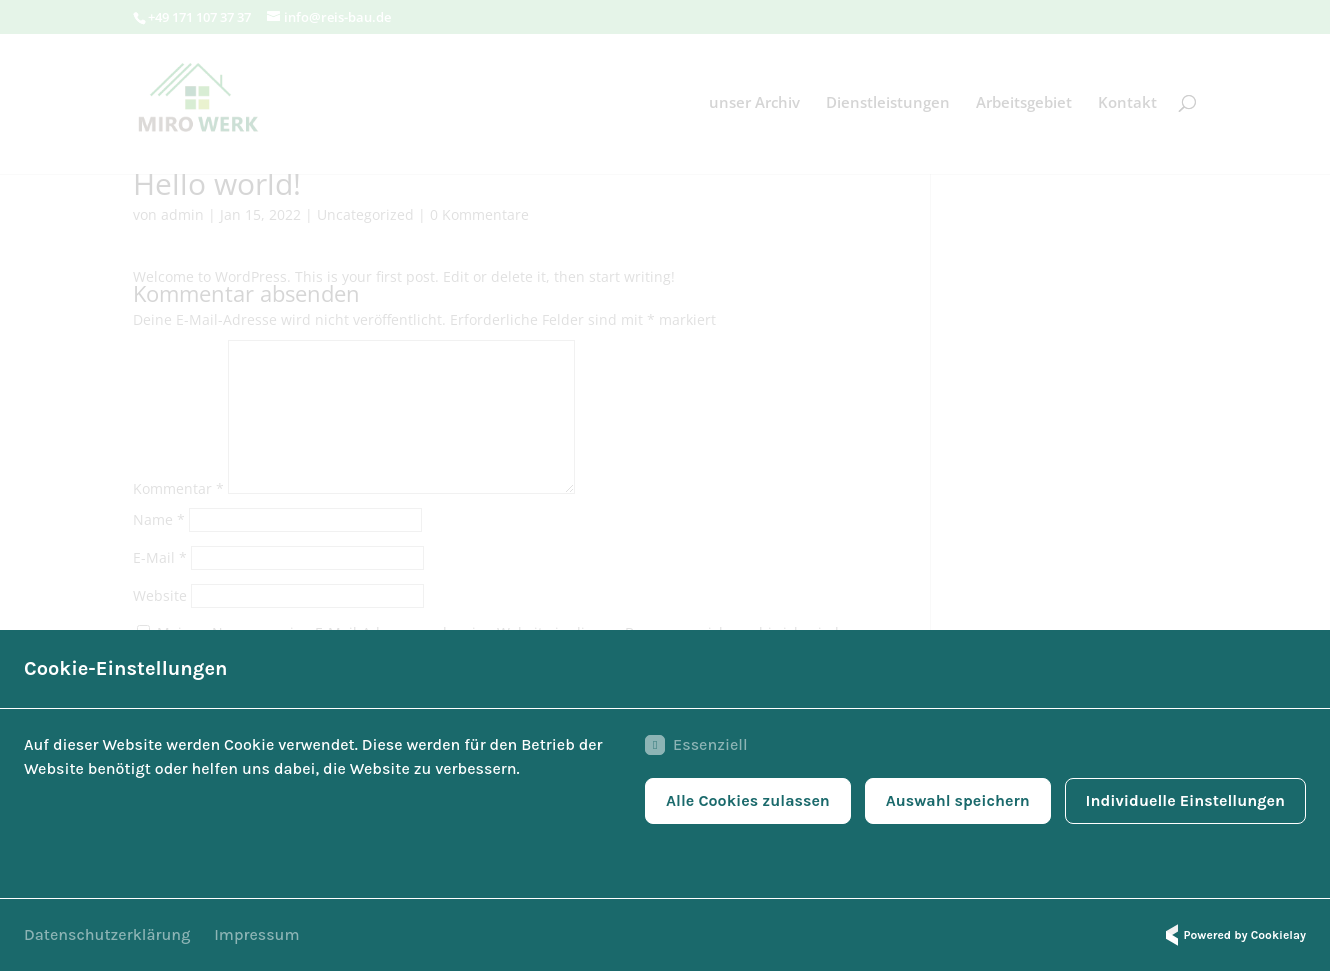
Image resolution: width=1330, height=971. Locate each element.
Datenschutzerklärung (107, 934)
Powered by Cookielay (1233, 935)
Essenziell (696, 745)
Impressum (256, 934)
